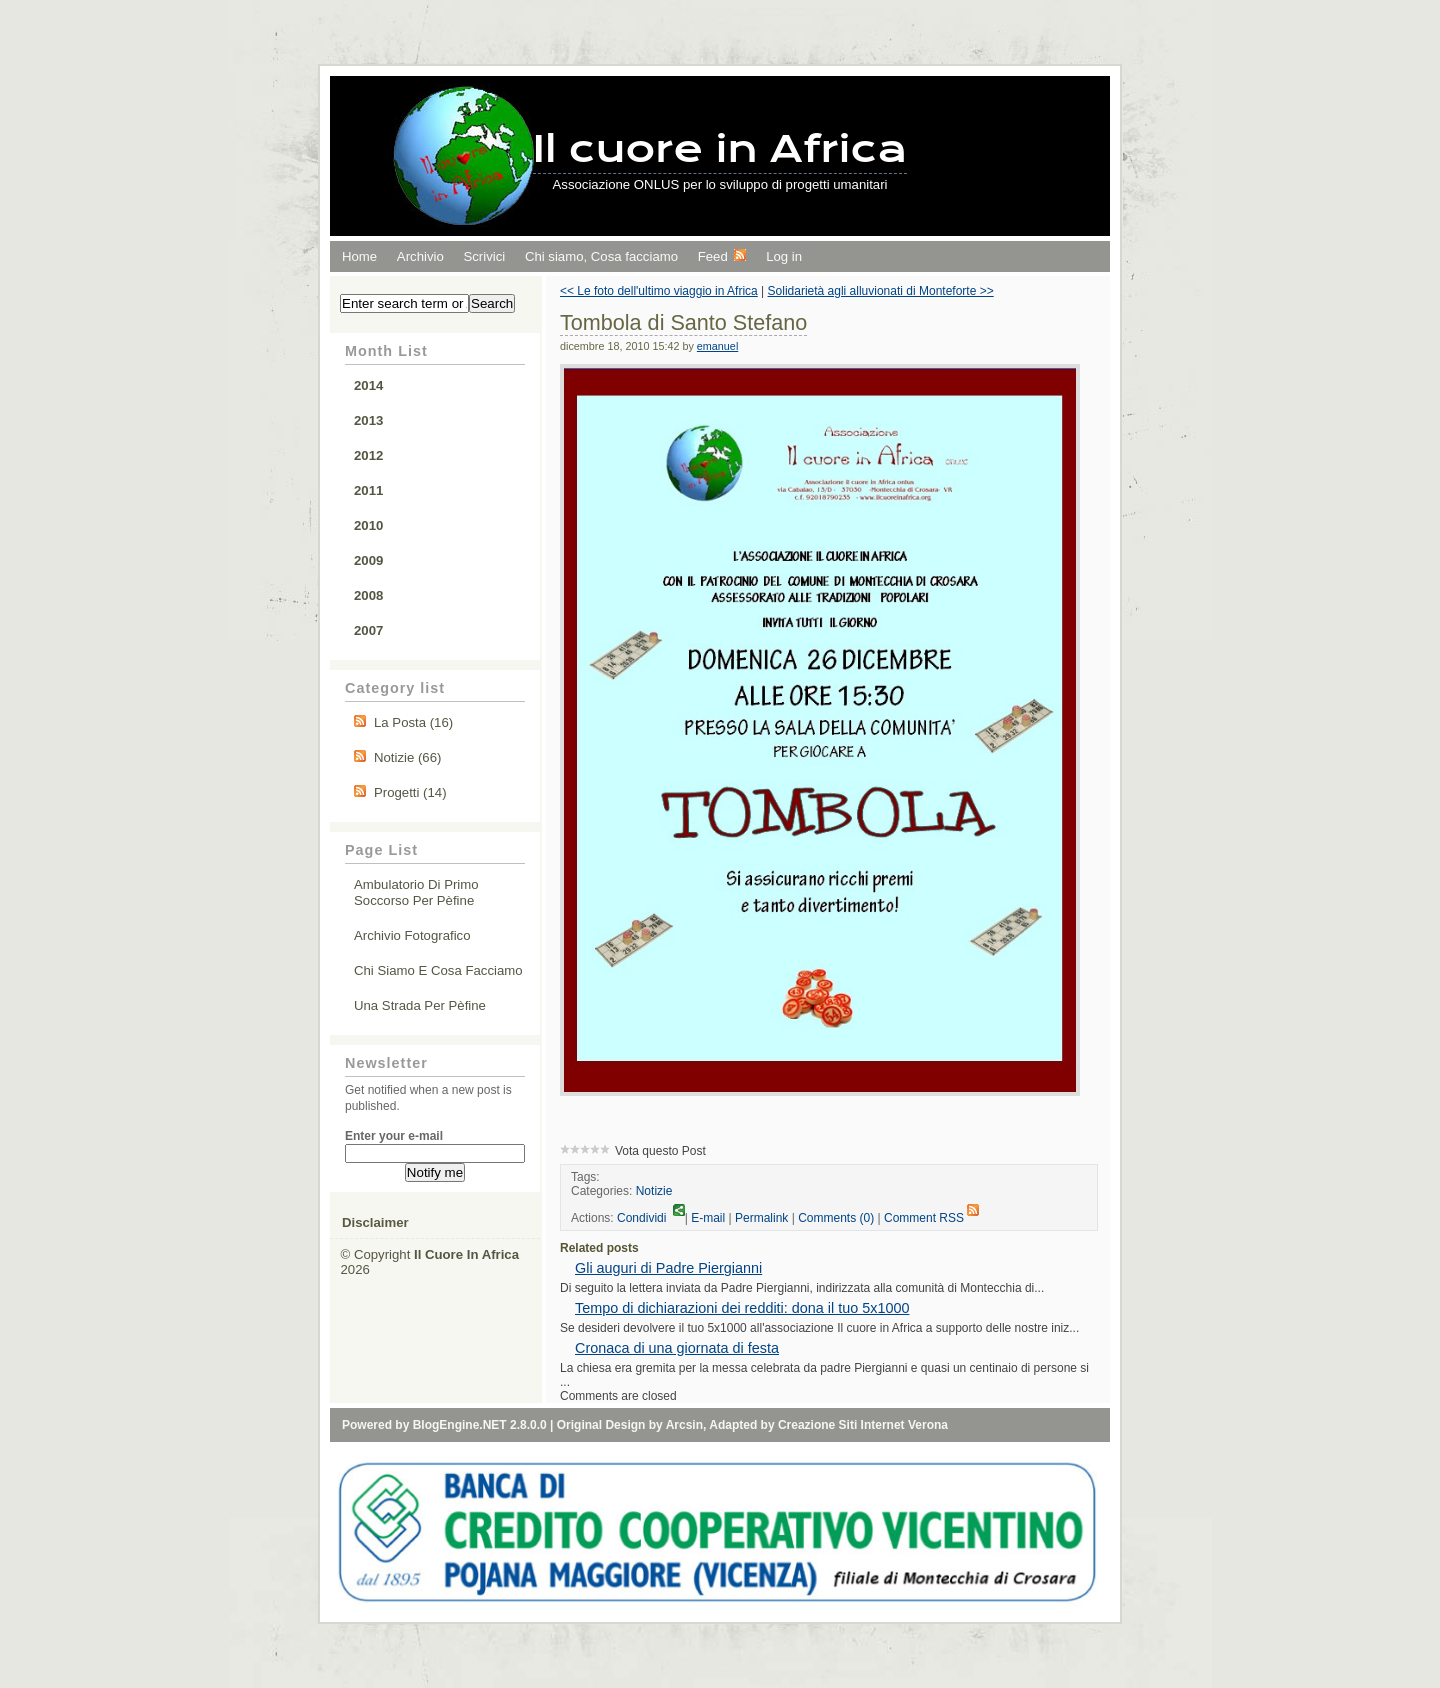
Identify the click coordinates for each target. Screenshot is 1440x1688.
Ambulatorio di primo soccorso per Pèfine (416, 892)
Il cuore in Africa (720, 148)
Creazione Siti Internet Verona (863, 1425)
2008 (368, 595)
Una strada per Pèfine (420, 1005)
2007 (368, 630)
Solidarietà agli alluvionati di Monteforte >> (881, 291)
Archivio (420, 256)
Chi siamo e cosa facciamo (438, 970)
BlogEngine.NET (460, 1425)
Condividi (651, 1218)
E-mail (708, 1218)
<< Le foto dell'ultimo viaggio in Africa (659, 291)
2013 (368, 420)
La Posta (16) (413, 722)
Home (359, 256)
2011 (368, 490)
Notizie (654, 1191)
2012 (368, 455)
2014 (368, 385)
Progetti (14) (410, 792)
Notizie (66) (407, 757)
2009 (368, 560)
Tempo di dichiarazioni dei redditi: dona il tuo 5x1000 (742, 1308)
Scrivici (484, 256)
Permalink (761, 1218)
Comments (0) (836, 1218)
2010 (368, 525)
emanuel (717, 346)
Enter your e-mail (394, 1136)
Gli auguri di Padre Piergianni (668, 1268)
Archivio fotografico (412, 935)
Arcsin (684, 1425)
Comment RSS (931, 1218)
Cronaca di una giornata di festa (677, 1348)
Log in (784, 256)
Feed (722, 256)
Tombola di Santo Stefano (683, 322)
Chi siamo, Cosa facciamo (601, 256)
